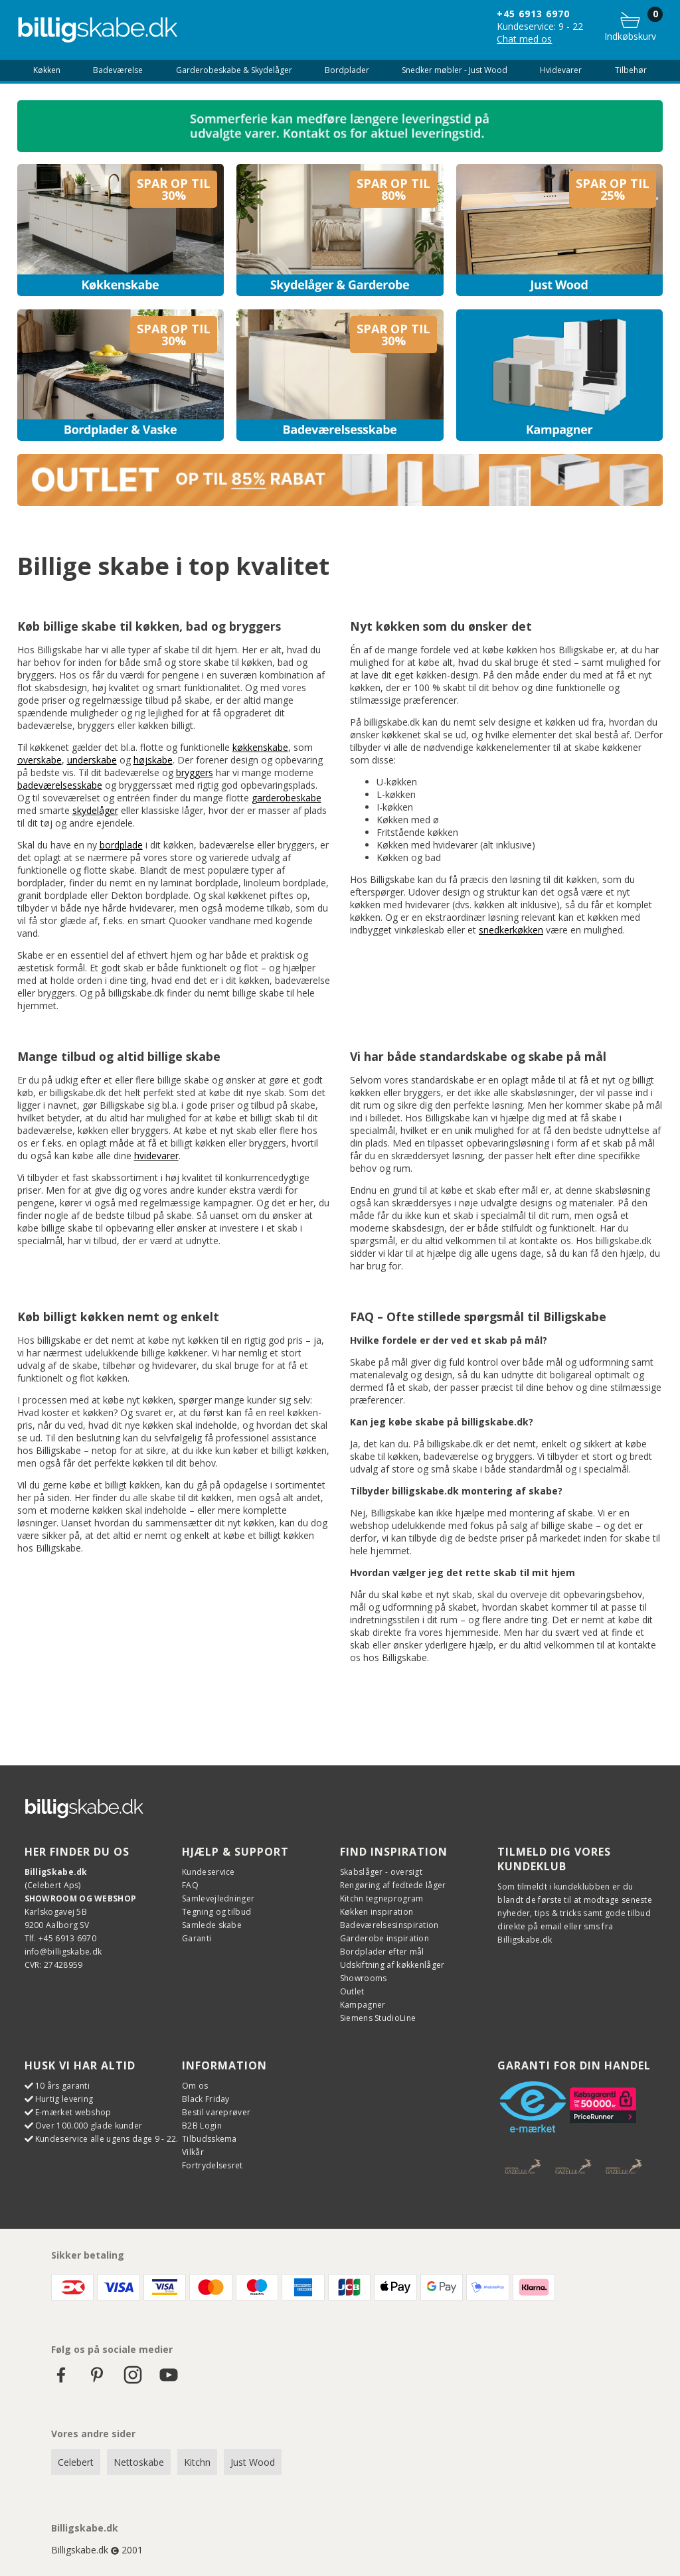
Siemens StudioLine (378, 2018)
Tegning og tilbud (216, 1911)
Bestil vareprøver (216, 2112)
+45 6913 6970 (533, 13)
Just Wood (252, 2462)
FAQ (190, 1885)
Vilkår (193, 2152)
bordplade (121, 845)
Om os (195, 2085)
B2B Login (202, 2125)
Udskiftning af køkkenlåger (392, 1965)
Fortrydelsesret (212, 2165)
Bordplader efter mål (382, 1951)
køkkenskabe (260, 747)
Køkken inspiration (376, 1911)
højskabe (153, 760)
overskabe (39, 760)
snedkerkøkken (511, 930)
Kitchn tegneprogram (382, 1898)
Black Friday (206, 2099)
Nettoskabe (139, 2462)
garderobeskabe (286, 797)
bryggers (194, 772)
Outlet (352, 1991)
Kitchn (197, 2462)
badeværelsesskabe (59, 785)
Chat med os (524, 39)
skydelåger (95, 810)
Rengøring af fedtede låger (393, 1885)
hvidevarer (156, 1155)
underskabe (92, 760)
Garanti (196, 1938)
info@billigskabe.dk (63, 1951)
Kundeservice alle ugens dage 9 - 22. (107, 2138)
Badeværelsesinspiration (389, 1925)
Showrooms (363, 1978)
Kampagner (363, 2004)
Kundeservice (208, 1872)
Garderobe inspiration (384, 1938)
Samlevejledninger (218, 1898)
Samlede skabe (212, 1925)
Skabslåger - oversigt (381, 1872)
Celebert (76, 2462)
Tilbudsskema (209, 2138)
